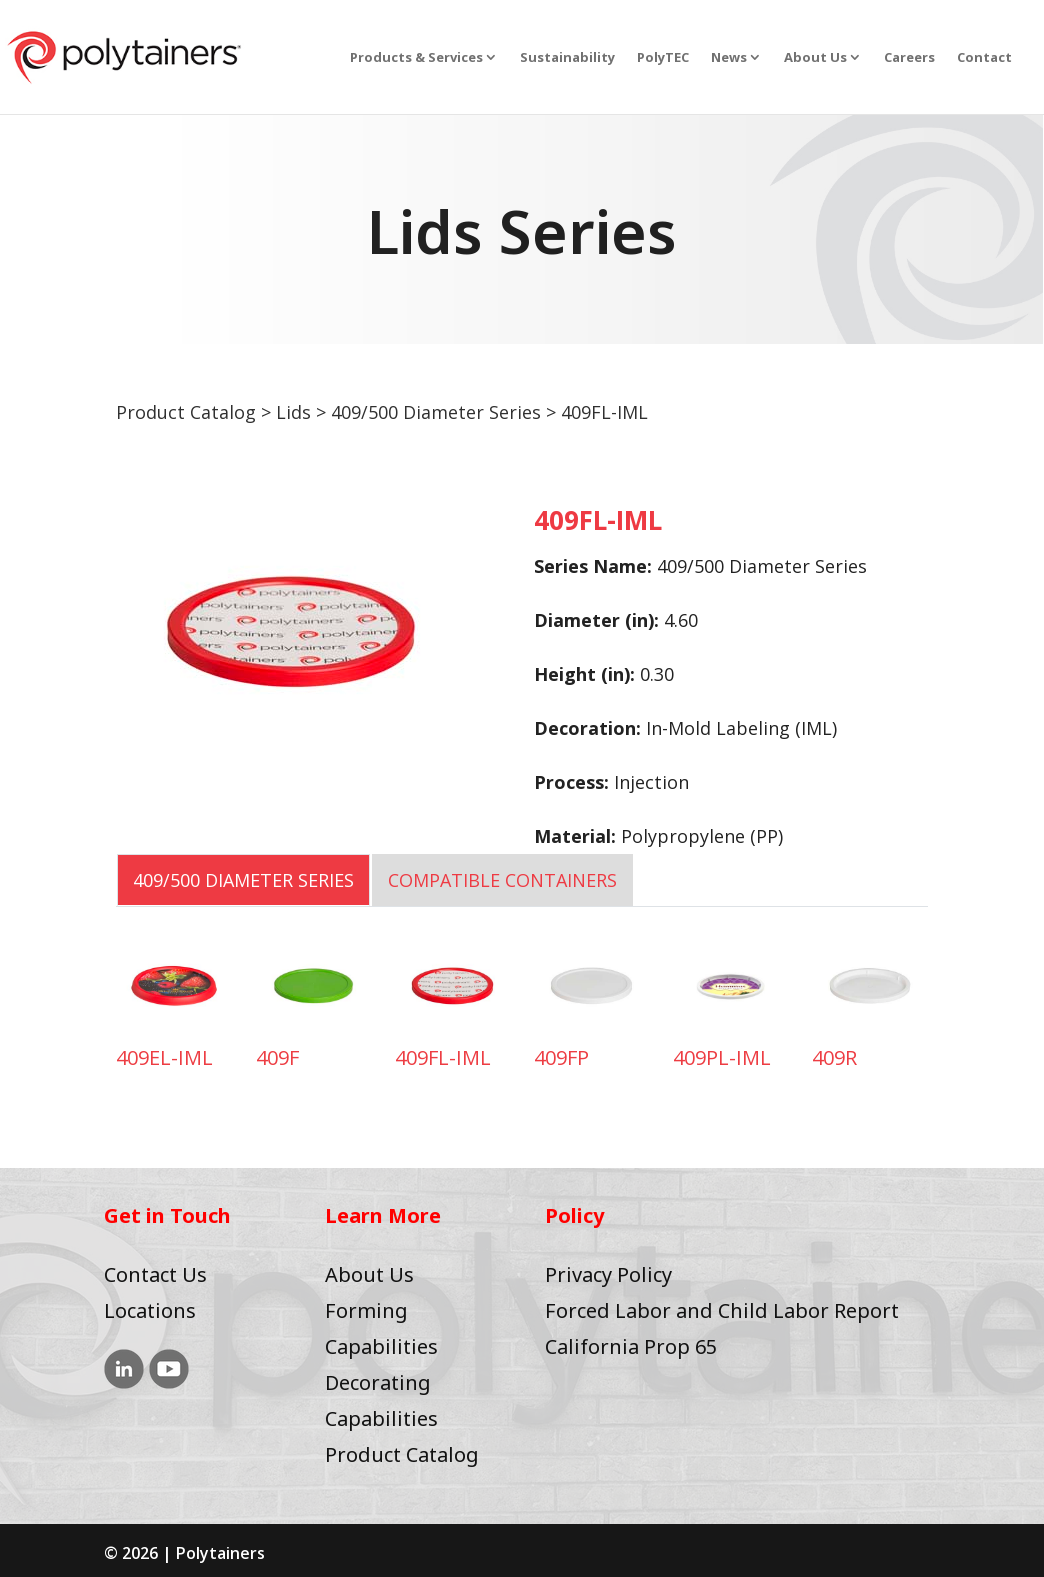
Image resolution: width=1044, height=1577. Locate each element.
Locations (150, 1310)
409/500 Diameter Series (436, 412)
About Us (815, 58)
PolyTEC (663, 58)
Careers (909, 58)
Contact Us (155, 1274)
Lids (293, 412)
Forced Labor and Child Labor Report (722, 1310)
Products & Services (416, 58)
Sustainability (567, 58)
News (729, 58)
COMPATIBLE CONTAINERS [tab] (502, 880)
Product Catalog (186, 412)
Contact (984, 58)
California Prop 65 (631, 1346)
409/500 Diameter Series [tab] (243, 880)
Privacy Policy (608, 1274)
